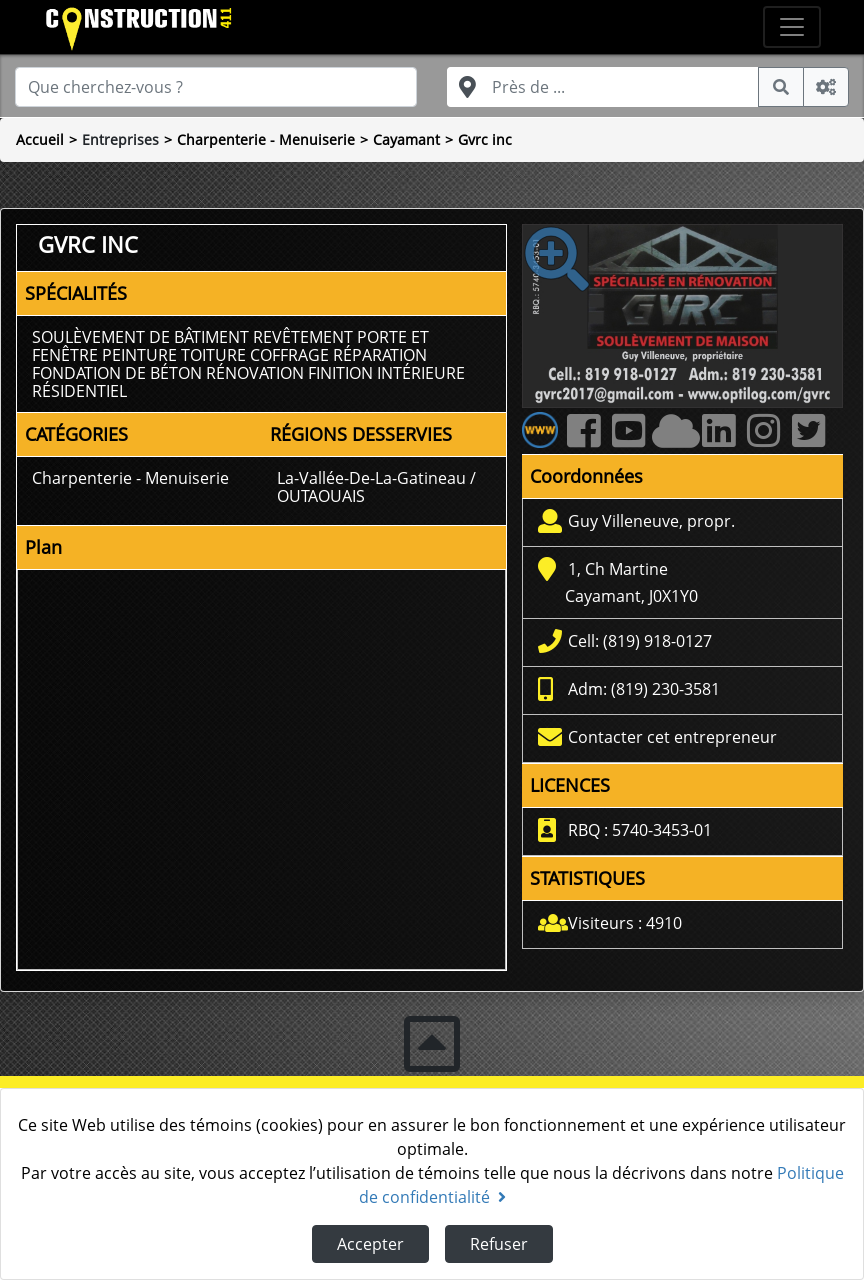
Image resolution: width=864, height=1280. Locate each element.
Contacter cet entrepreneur (672, 737)
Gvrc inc (485, 139)
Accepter (370, 1244)
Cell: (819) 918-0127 (640, 641)
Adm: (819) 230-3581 (644, 689)
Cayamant (406, 139)
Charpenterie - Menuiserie (266, 139)
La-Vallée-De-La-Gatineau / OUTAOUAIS (376, 487)
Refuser (499, 1244)
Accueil (40, 139)
